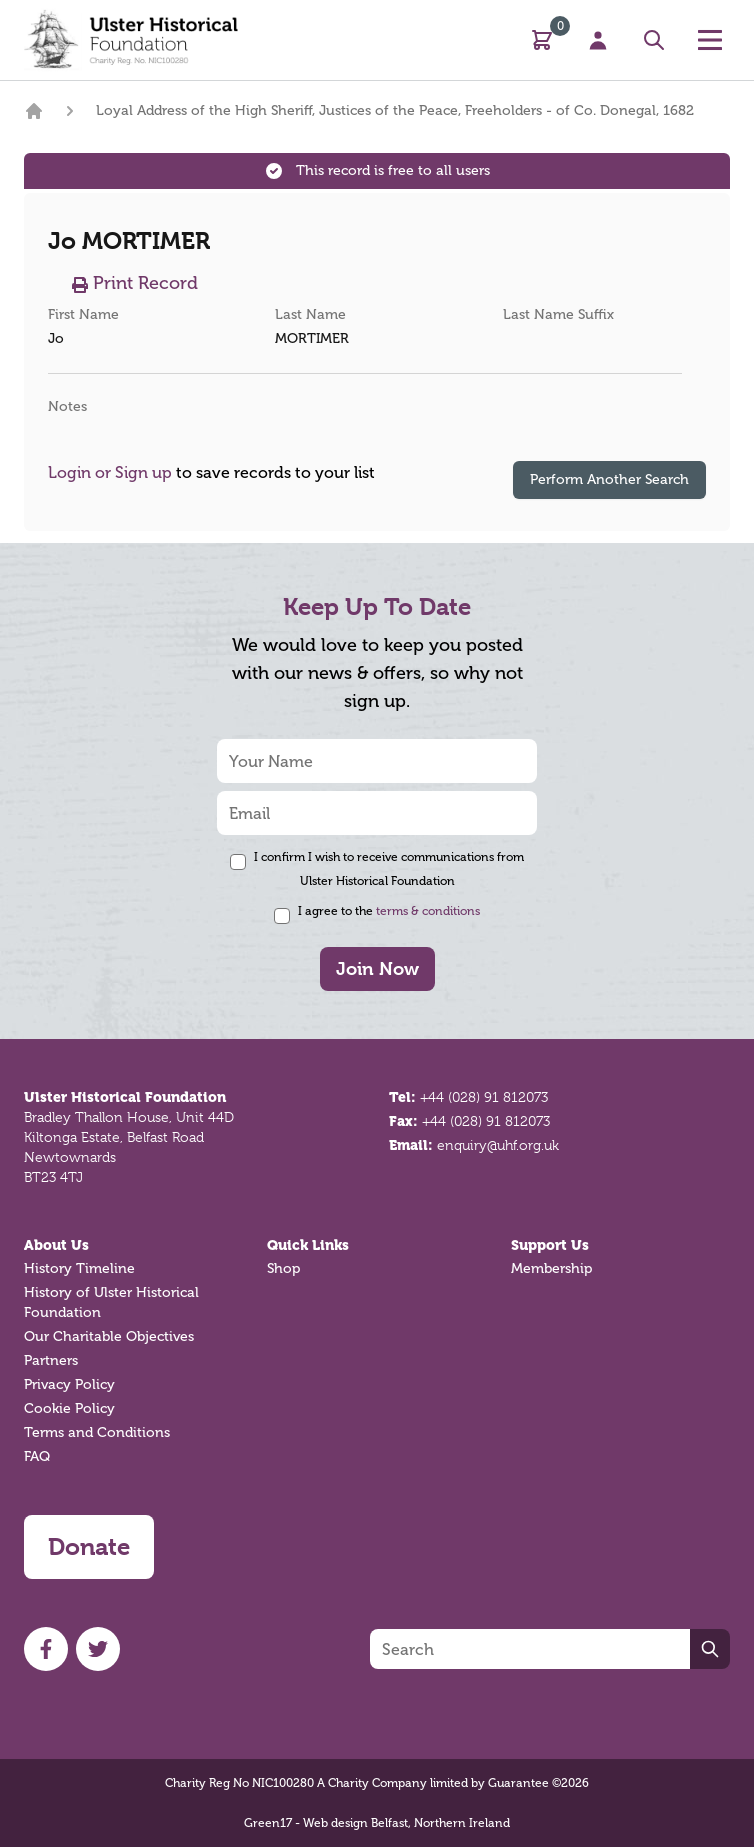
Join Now (377, 968)
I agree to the (389, 911)
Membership (551, 1268)
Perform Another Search (609, 479)
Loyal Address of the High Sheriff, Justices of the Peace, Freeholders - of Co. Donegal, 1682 (395, 110)
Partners (51, 1360)
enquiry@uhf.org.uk (498, 1145)
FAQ (37, 1456)
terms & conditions (428, 911)
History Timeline (79, 1268)
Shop (283, 1268)
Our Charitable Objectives (109, 1336)
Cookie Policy (69, 1408)
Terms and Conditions (97, 1432)
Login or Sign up (110, 472)
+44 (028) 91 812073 (484, 1097)
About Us (56, 1245)
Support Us (550, 1245)
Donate (89, 1547)
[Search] (530, 1649)
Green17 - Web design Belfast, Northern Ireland (377, 1823)
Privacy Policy (69, 1384)
